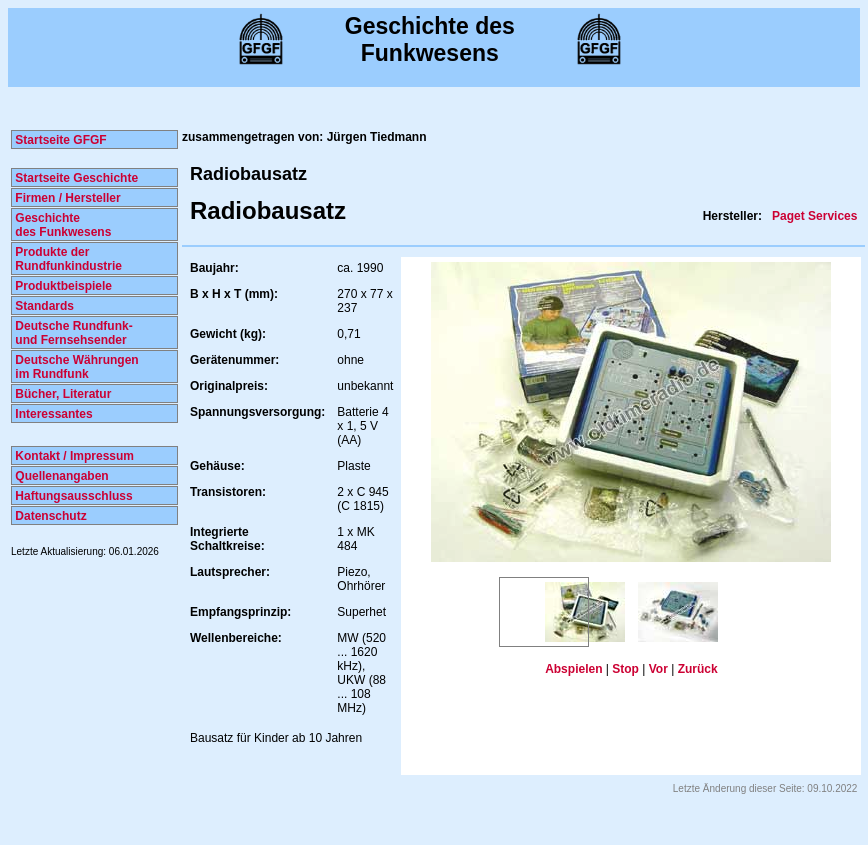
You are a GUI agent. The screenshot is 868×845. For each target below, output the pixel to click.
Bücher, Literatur (61, 394)
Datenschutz (49, 516)
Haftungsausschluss (72, 496)
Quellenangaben (60, 476)
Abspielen (573, 669)
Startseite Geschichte (75, 178)
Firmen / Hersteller (66, 198)
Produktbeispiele (62, 286)
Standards (43, 306)
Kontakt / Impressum (73, 456)
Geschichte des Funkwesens (61, 225)
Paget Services (814, 216)
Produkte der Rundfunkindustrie (67, 259)
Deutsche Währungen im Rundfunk (75, 367)
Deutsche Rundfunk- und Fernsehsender (72, 333)
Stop (625, 669)
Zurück (698, 669)
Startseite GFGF (59, 140)
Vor (658, 669)
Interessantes (52, 414)
